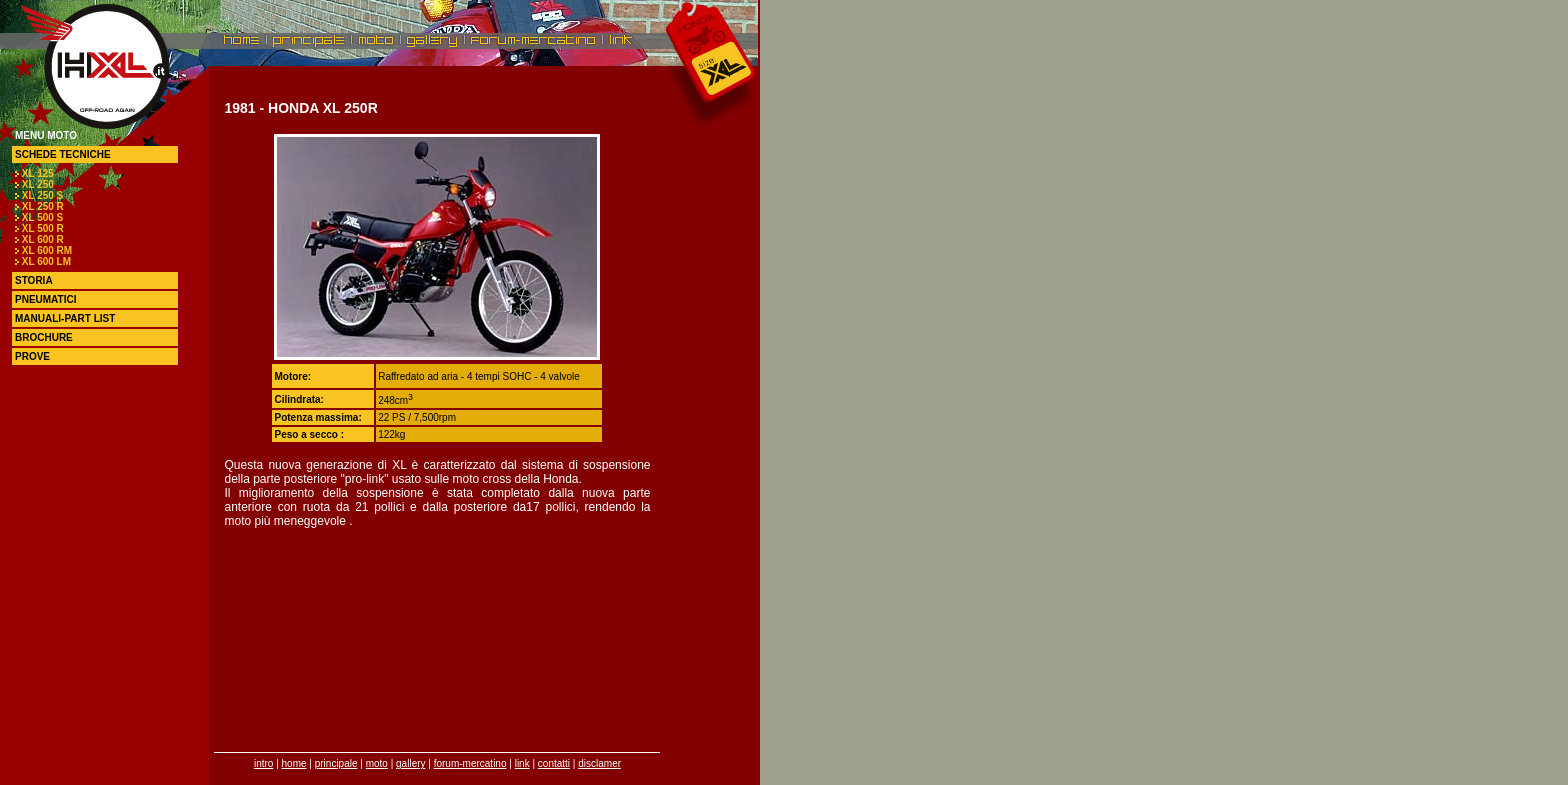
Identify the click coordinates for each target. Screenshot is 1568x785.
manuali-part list (65, 318)
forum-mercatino (470, 763)
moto (377, 763)
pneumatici (45, 299)
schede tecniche (63, 154)
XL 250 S (43, 195)
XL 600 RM (47, 250)
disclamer (599, 763)
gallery (410, 763)
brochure (44, 337)
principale (336, 763)
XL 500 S (43, 217)
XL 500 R (43, 228)
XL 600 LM (46, 261)
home (294, 763)
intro (263, 763)
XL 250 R (43, 206)
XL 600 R (43, 239)
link (522, 763)
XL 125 (38, 173)
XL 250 (38, 184)
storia (34, 280)
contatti (554, 763)
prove (32, 356)
